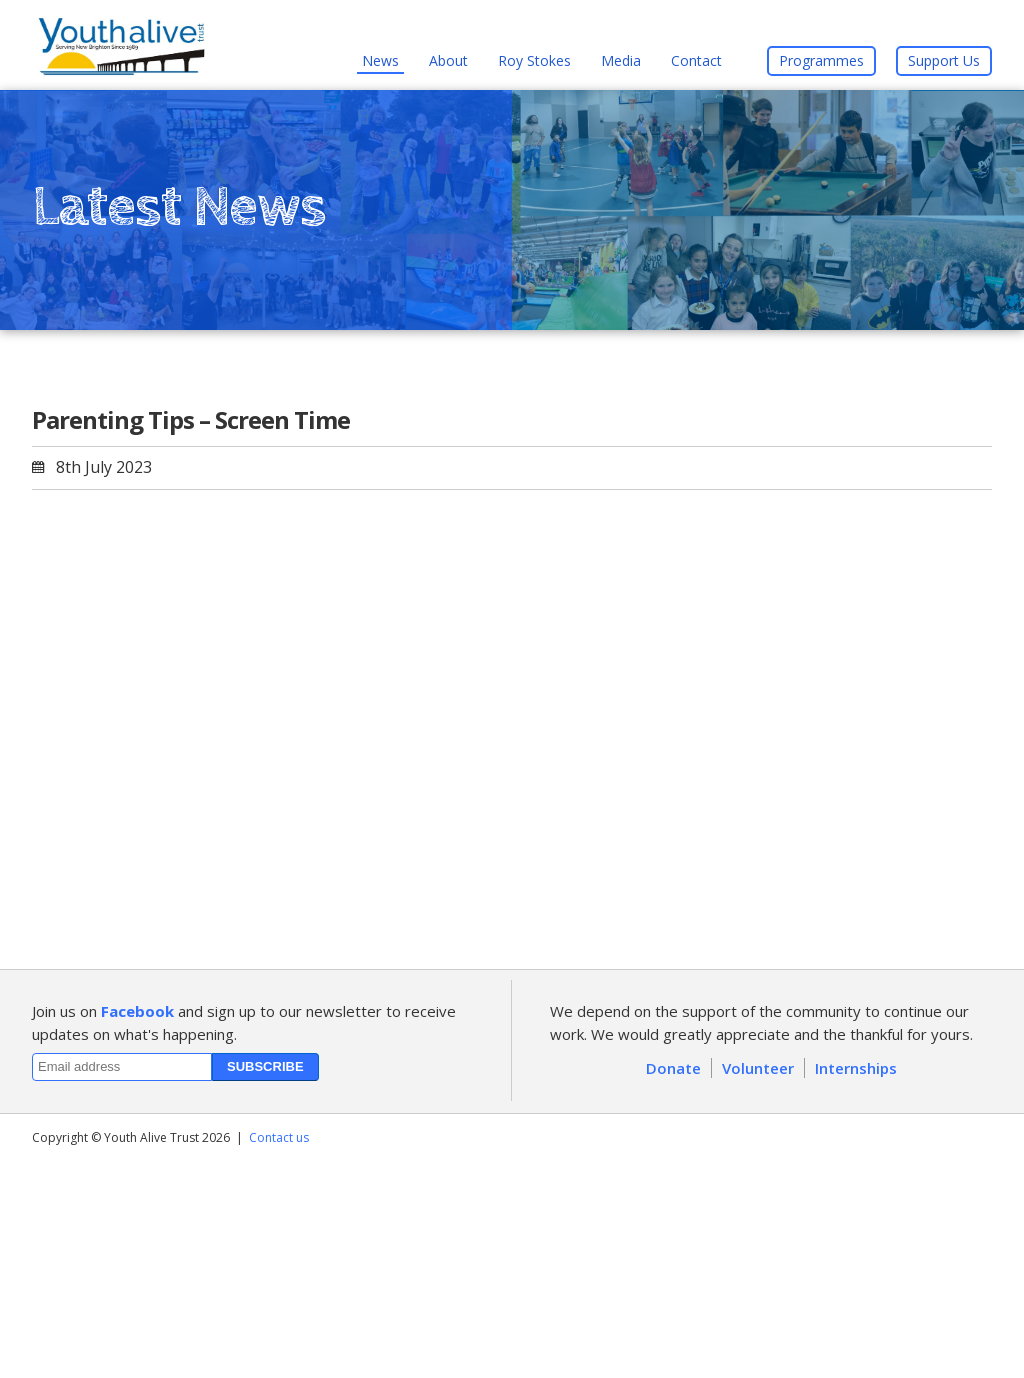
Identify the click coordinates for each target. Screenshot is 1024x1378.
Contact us (279, 1137)
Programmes (821, 60)
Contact (696, 60)
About (448, 60)
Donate (673, 1068)
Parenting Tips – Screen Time (191, 419)
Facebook (137, 1011)
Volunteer (758, 1068)
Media (621, 60)
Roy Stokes (534, 60)
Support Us (944, 60)
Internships (856, 1068)
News (380, 60)
